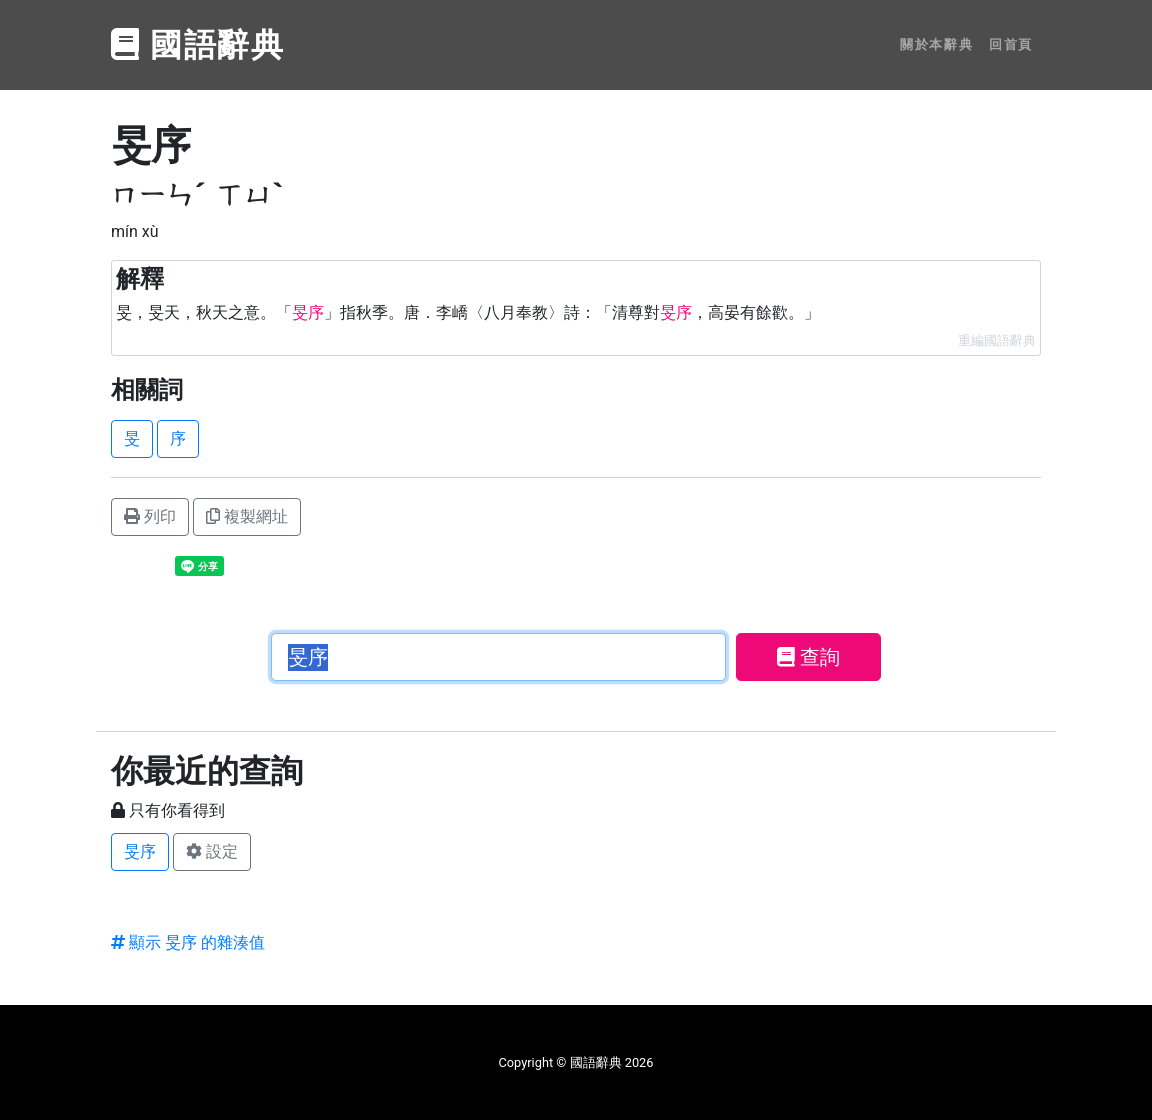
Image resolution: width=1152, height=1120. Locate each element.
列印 (150, 516)
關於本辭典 (936, 44)
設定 (212, 851)
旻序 (140, 851)
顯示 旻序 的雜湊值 (188, 942)
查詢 (808, 657)
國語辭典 (198, 45)
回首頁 (1011, 44)
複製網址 (247, 516)
